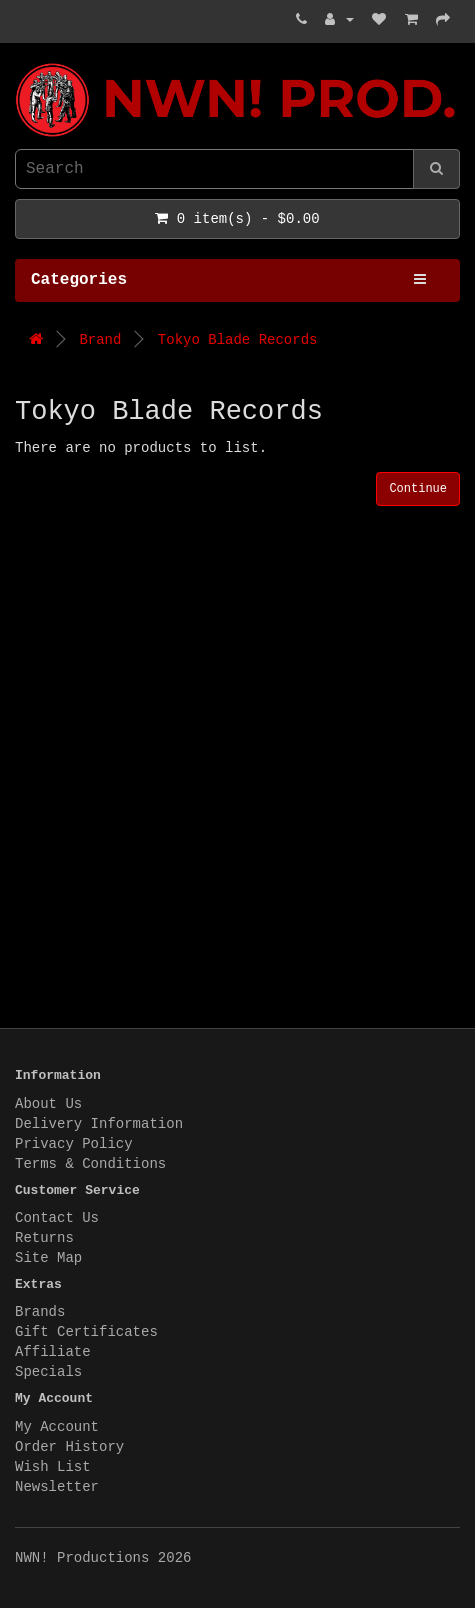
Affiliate (53, 1352)
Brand (100, 340)
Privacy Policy (74, 1144)
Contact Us (57, 1218)
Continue (418, 489)
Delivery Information (99, 1124)
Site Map (48, 1258)
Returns (44, 1238)
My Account (57, 1427)
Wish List (53, 1467)
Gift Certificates (86, 1332)
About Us (48, 1104)
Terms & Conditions (90, 1164)
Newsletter (57, 1487)
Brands (40, 1312)
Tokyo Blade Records (238, 340)
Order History (69, 1447)
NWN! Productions (20, 63)
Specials (48, 1372)
